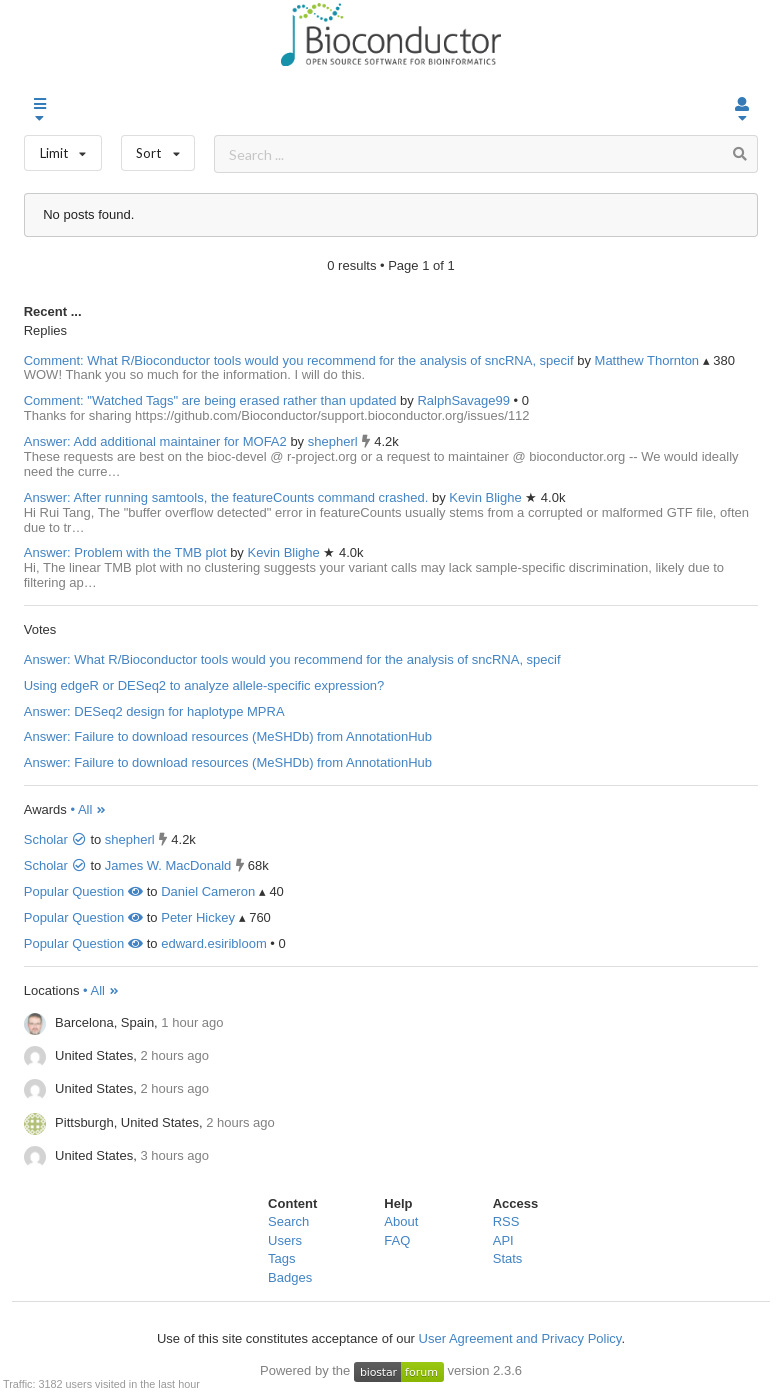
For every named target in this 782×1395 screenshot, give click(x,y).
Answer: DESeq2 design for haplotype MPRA (154, 711)
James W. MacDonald (168, 865)
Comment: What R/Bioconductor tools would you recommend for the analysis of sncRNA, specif (299, 360)
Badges (290, 1277)
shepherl (334, 441)
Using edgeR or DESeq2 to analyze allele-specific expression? (204, 685)
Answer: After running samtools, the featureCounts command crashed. (226, 497)
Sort (158, 148)
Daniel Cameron (208, 891)
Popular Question (83, 891)
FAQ (397, 1240)
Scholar (55, 839)
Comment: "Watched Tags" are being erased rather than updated (210, 400)
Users (285, 1240)
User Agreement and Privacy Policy (520, 1338)
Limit (63, 148)
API (503, 1240)
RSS (506, 1221)
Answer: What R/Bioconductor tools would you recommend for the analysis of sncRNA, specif (292, 659)
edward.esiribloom (214, 943)
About (401, 1221)
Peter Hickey (198, 917)
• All (88, 809)
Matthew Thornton (649, 360)
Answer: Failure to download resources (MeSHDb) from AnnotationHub (228, 736)
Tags (281, 1258)
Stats (508, 1258)
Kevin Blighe (487, 497)
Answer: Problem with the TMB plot (125, 552)
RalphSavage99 (465, 400)
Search (288, 1221)
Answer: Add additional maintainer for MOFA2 (155, 441)
